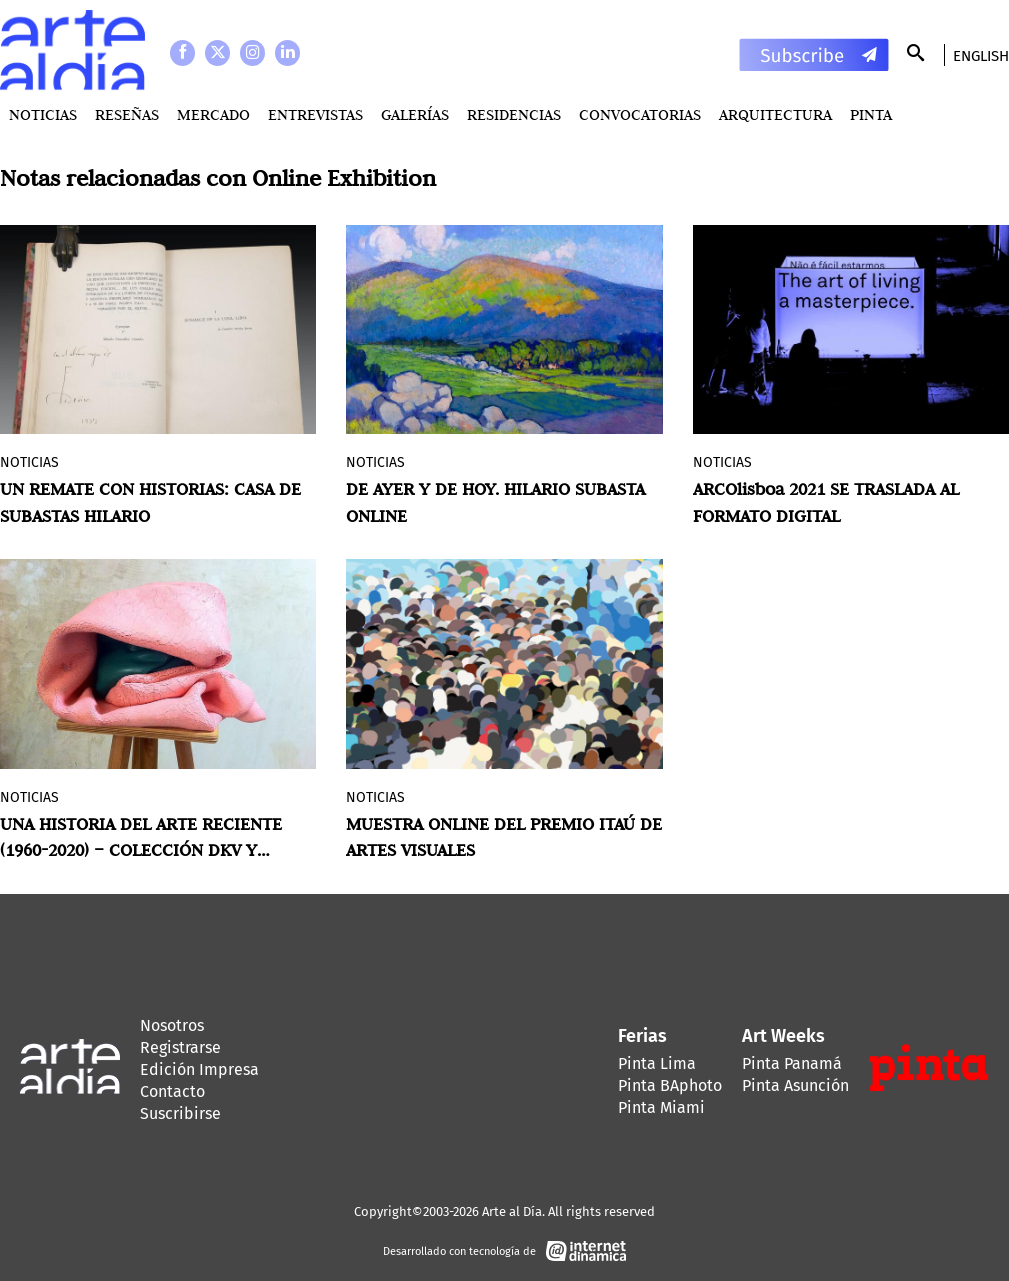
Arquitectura (775, 114)
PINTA (871, 114)
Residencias (514, 114)
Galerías (415, 114)
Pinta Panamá (792, 1063)
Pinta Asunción (795, 1085)
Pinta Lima (657, 1063)
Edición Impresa (199, 1069)
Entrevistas (315, 114)
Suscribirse (180, 1113)
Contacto (172, 1091)
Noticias (43, 114)
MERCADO (213, 114)
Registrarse (180, 1047)
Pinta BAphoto (670, 1085)
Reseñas (127, 114)
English (981, 56)
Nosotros (172, 1025)
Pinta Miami (661, 1107)
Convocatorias (640, 114)
